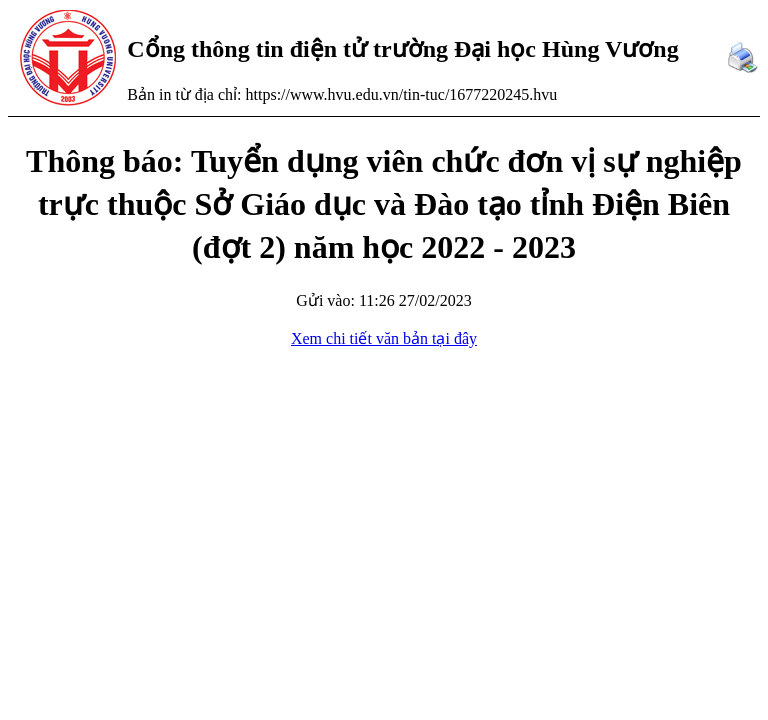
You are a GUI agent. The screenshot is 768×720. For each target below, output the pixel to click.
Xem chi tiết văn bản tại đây (384, 338)
